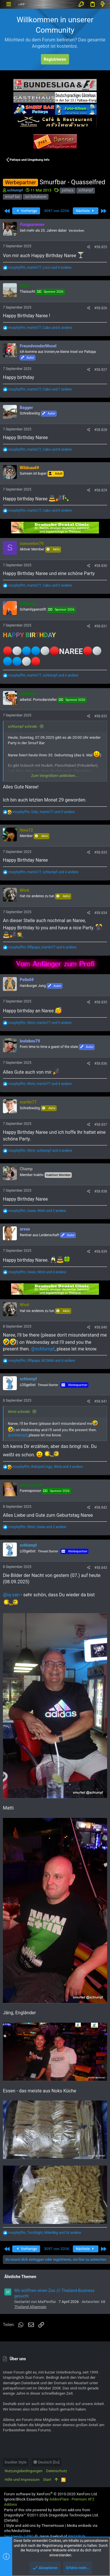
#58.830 (100, 566)
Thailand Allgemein (30, 2307)
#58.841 (100, 1401)
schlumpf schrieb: (23, 726)
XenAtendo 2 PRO (19, 2536)
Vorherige (26, 211)
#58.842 (100, 1508)
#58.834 (100, 913)
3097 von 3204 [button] (56, 211)
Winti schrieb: (19, 1411)
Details (11, 2520)
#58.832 (100, 716)
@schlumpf (43, 1349)
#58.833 (100, 852)
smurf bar (12, 197)
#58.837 (100, 1125)
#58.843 (100, 1568)
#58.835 (100, 1002)
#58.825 (100, 247)
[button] (8, 4)
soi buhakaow (35, 197)
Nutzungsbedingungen (23, 2471)
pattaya (67, 190)
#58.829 (100, 490)
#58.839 (100, 1252)
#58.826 (100, 308)
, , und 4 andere (39, 268)
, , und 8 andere (40, 449)
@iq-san (11, 1594)
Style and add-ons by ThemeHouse (35, 2525)
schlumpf (85, 190)
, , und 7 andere (40, 389)
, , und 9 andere (43, 812)
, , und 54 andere (44, 2233)
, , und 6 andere (40, 328)
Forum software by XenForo (51, 2494)
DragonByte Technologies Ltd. (74, 2515)
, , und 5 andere (40, 585)
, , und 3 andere (37, 1211)
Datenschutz (56, 2471)
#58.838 (100, 1191)
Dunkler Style (15, 2462)
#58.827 (100, 370)
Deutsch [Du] (46, 2462)
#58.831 (100, 626)
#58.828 (100, 430)
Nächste (85, 211)
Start (47, 2479)
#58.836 (100, 1064)
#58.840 (100, 1327)
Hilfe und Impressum (22, 2479)
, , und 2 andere (37, 1527)
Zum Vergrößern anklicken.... (55, 775)
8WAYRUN (76, 2536)
